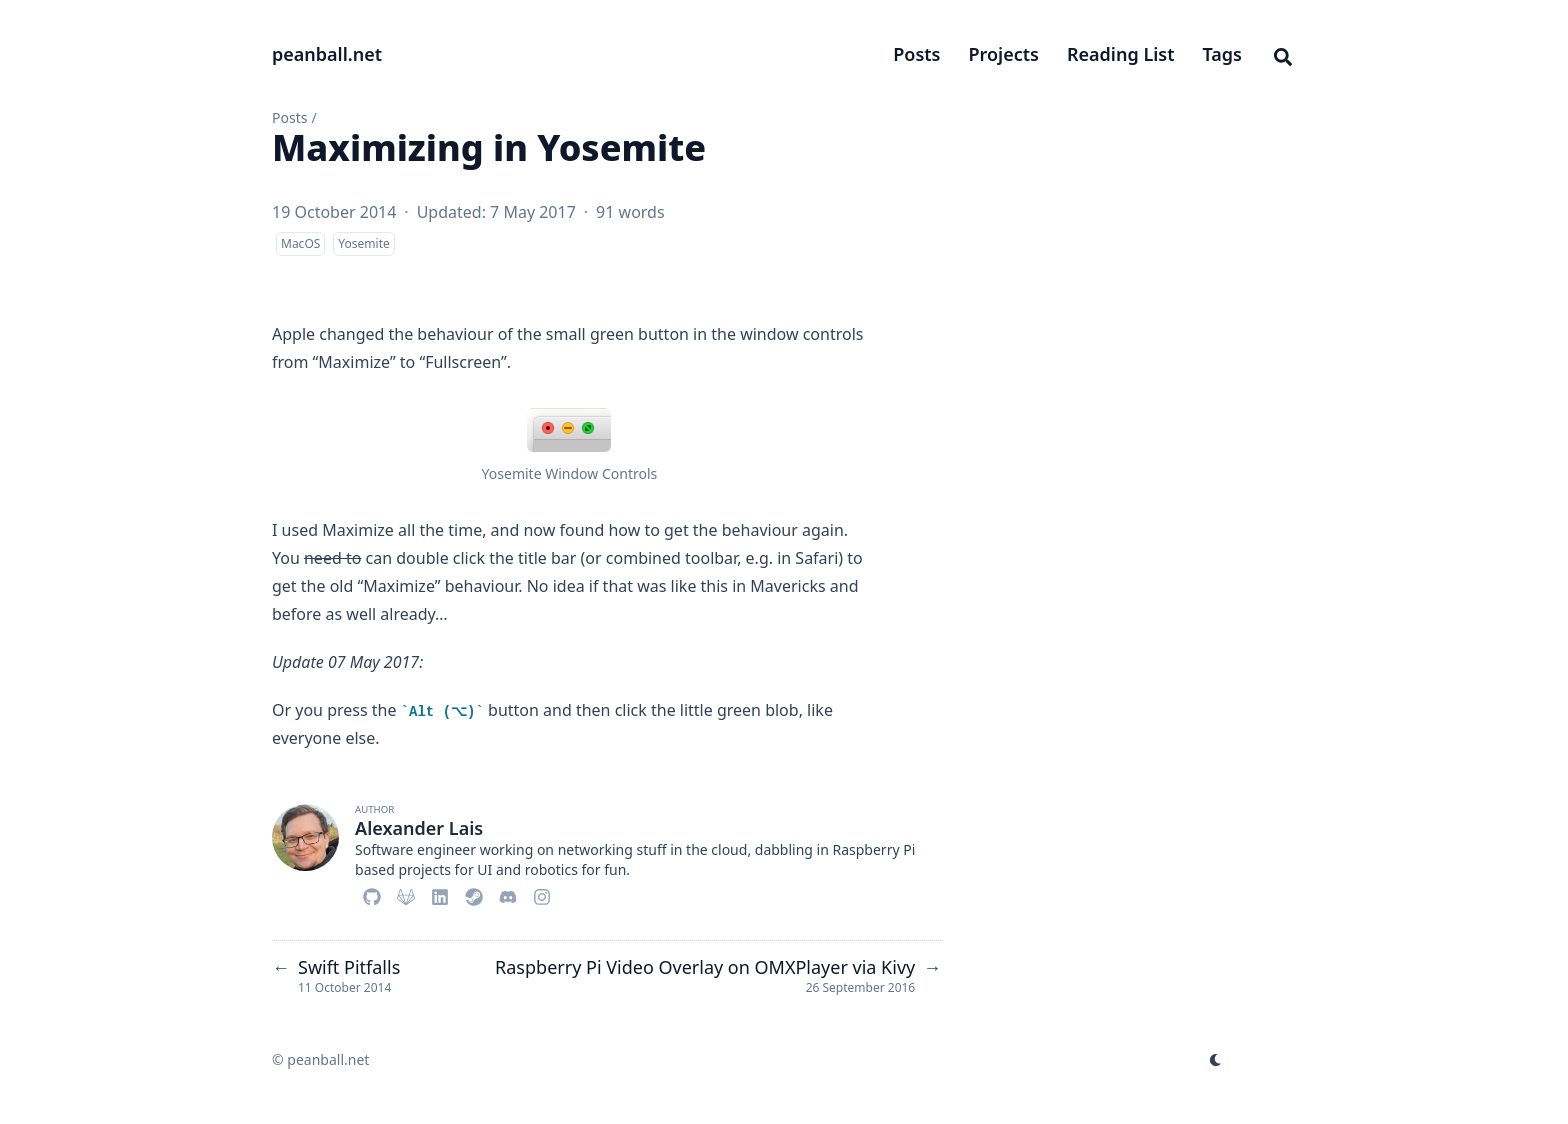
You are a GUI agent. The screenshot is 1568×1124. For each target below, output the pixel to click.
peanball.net (327, 54)
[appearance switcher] (1216, 1060)
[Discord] (508, 894)
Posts (289, 117)
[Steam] (474, 894)
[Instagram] (542, 894)
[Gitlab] (406, 894)
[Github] (372, 894)
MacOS (300, 243)
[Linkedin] (440, 894)
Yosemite (363, 243)
